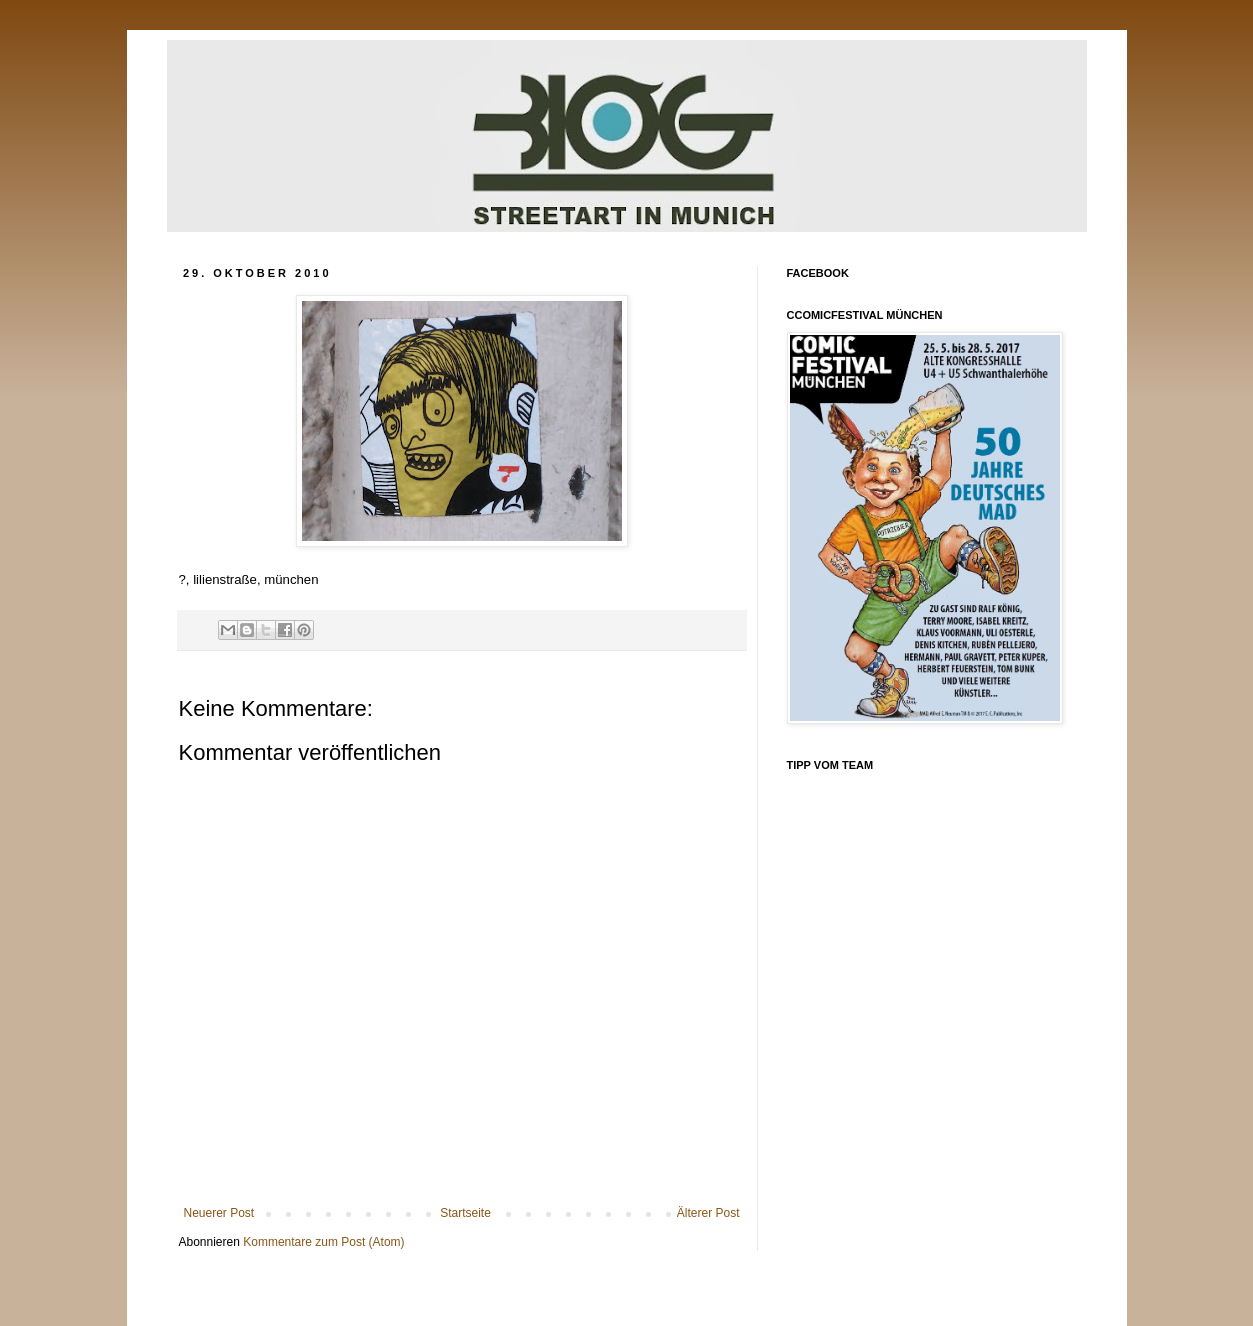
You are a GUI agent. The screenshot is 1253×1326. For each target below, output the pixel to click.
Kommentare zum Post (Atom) (323, 1242)
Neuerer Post (219, 1213)
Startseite (465, 1213)
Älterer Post (708, 1213)
